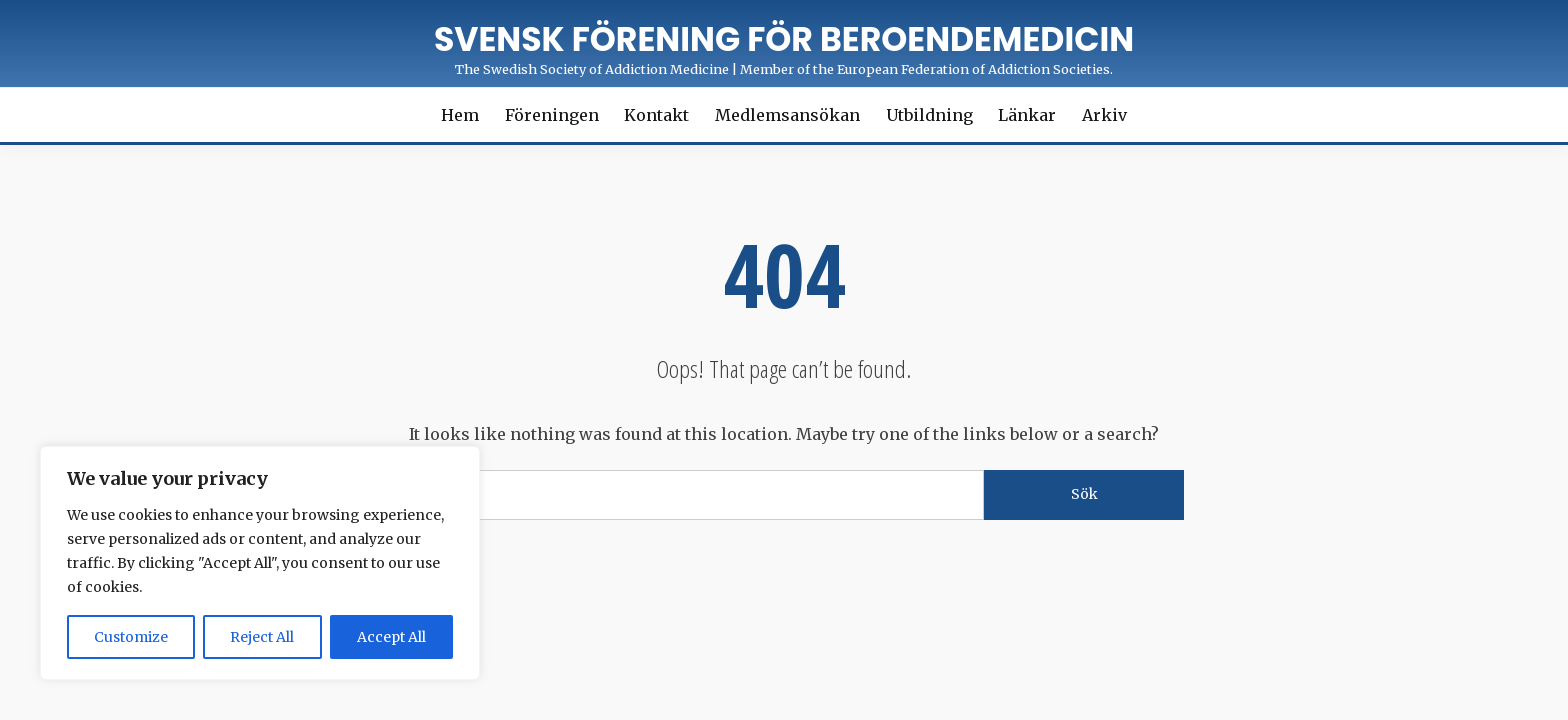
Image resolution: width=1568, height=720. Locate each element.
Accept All (391, 637)
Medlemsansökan (787, 115)
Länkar (1027, 115)
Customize (131, 637)
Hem (460, 115)
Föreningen (552, 115)
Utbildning (929, 115)
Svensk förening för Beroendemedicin (784, 39)
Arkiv (1104, 115)
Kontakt (656, 115)
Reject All (262, 637)
